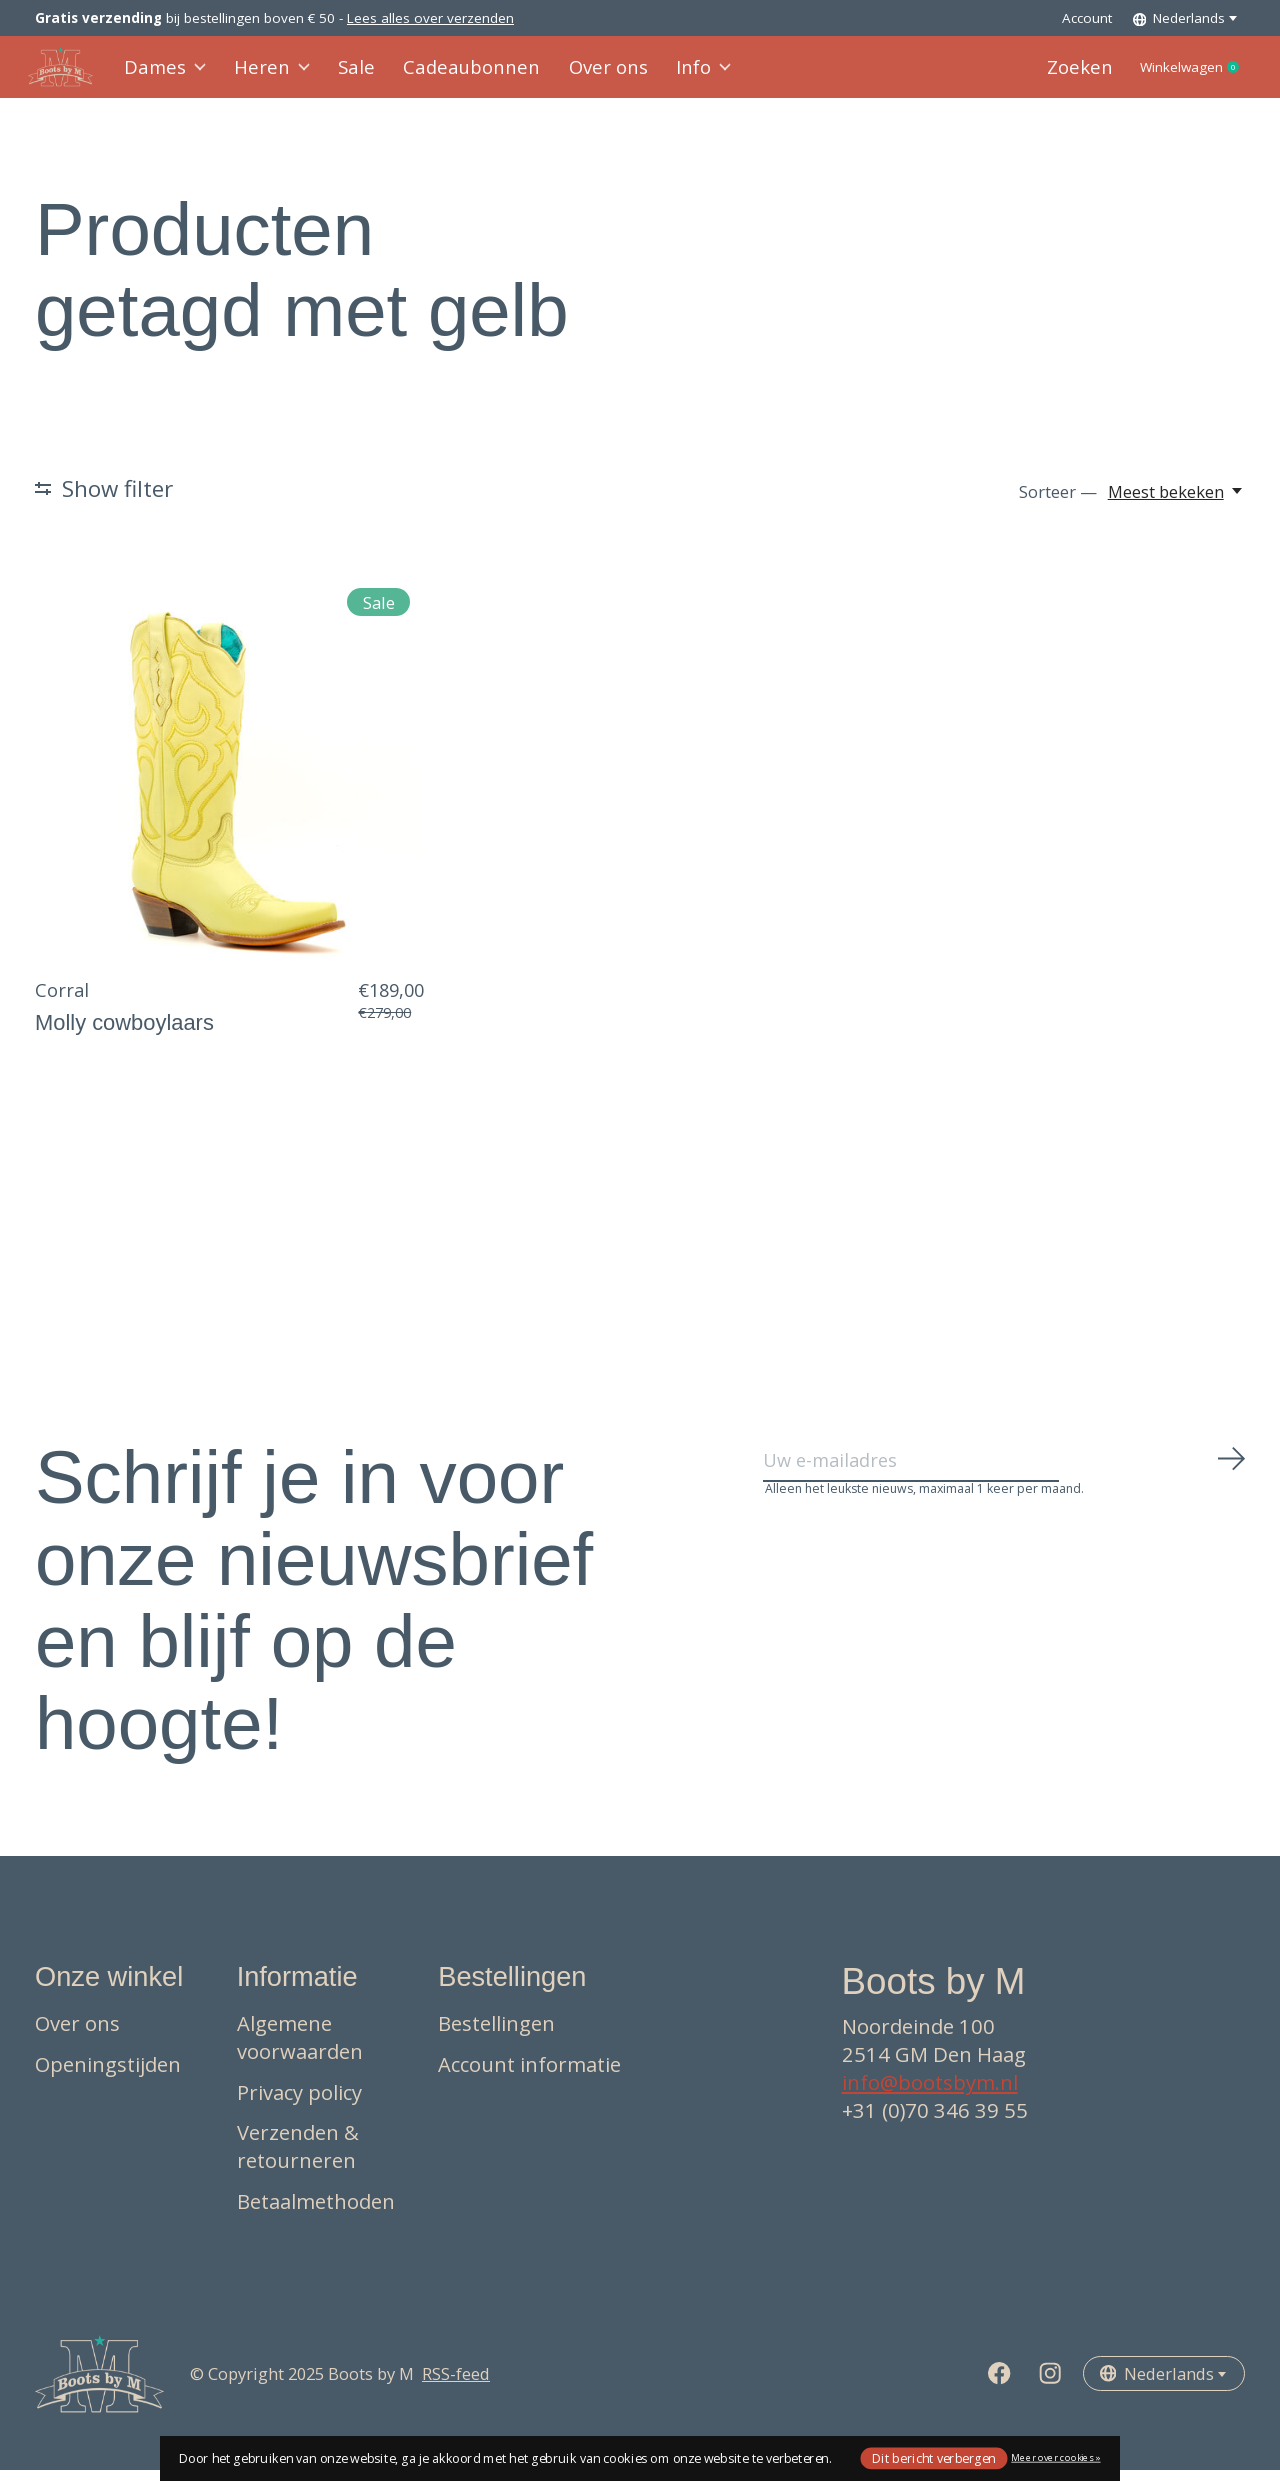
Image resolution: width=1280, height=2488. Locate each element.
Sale (355, 76)
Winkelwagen (1175, 77)
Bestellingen (496, 2042)
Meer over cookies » (1055, 2457)
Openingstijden (108, 2082)
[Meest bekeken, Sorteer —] (1176, 510)
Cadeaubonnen (460, 76)
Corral (62, 1008)
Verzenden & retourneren (298, 2165)
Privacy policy (299, 2110)
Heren (275, 76)
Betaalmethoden (316, 2219)
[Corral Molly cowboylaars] (229, 783)
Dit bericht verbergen (934, 2457)
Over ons (585, 76)
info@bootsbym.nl (930, 2101)
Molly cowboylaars (124, 1040)
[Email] (1005, 1487)
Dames (173, 76)
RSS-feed (456, 2392)
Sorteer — (1058, 510)
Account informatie (529, 2082)
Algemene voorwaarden (300, 2056)
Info (675, 76)
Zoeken (1046, 76)
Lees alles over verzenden (430, 18)
